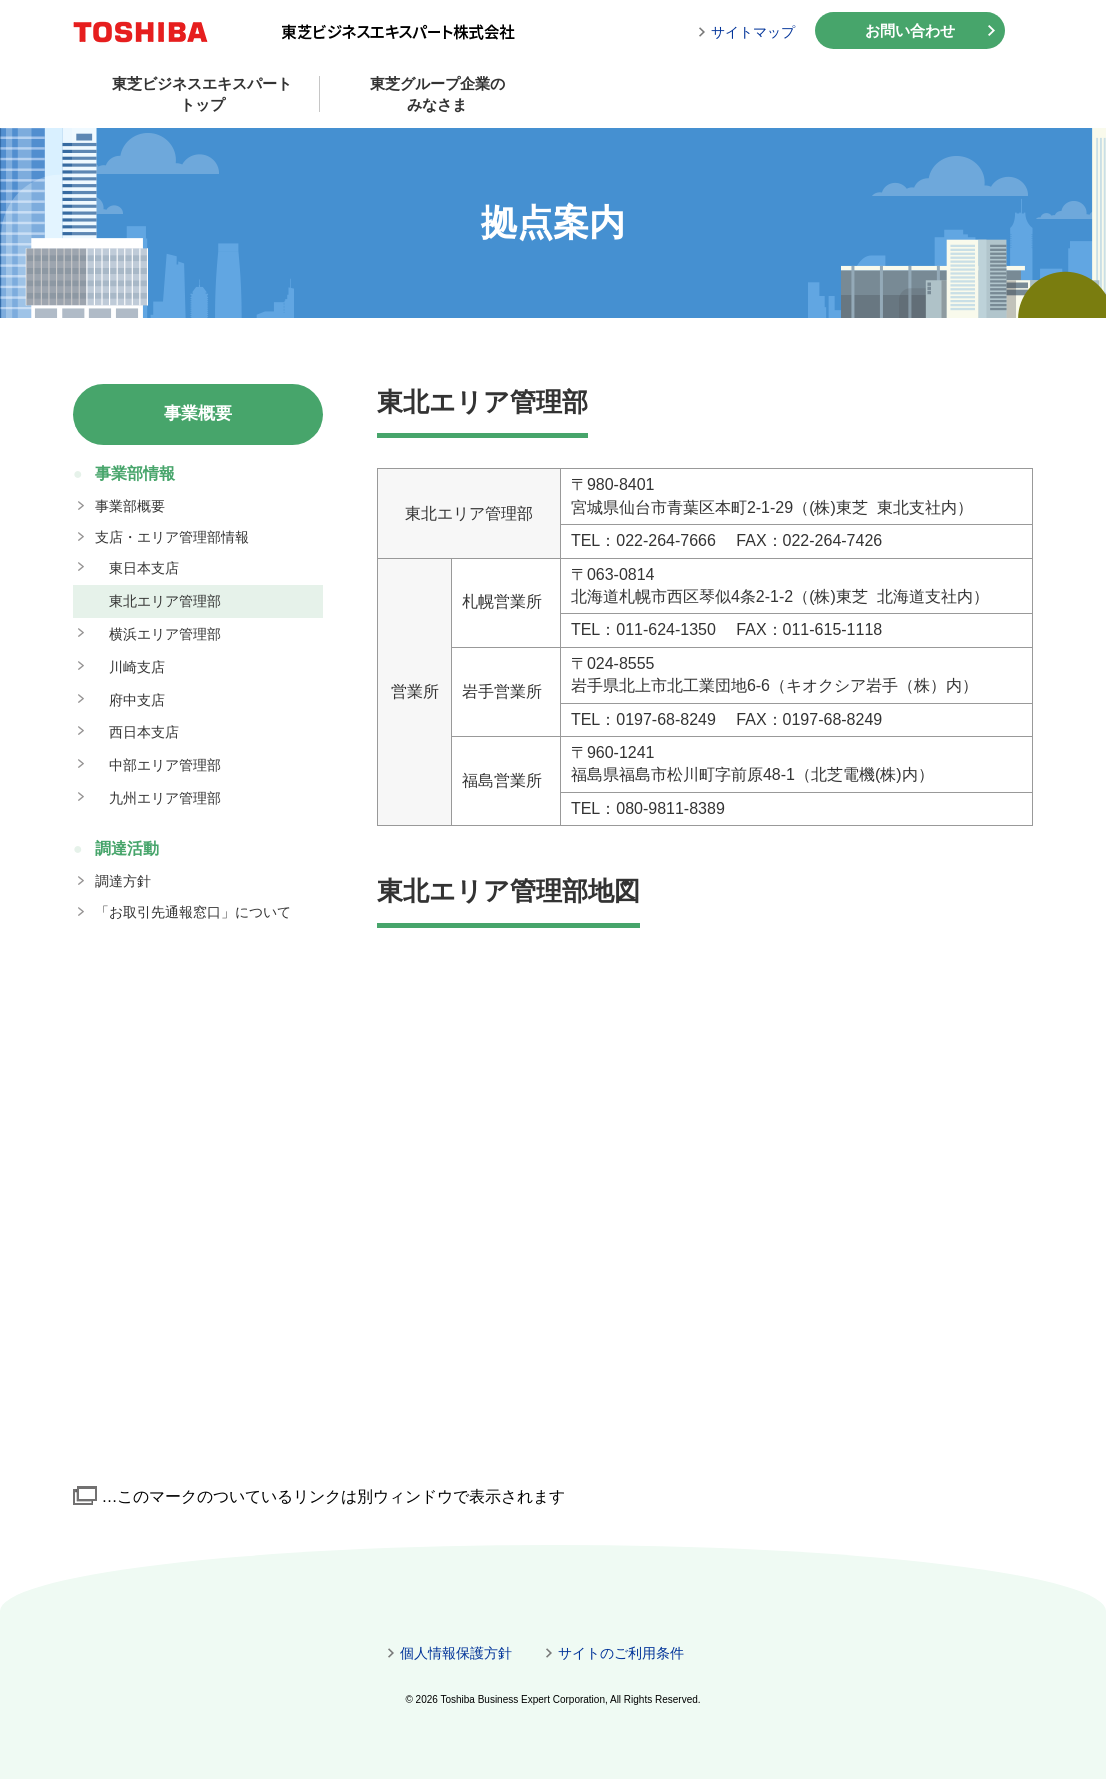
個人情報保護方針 (456, 1653)
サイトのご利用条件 (621, 1653)
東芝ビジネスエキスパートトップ (202, 94)
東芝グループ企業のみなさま (437, 94)
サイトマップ (753, 32)
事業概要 (198, 413)
